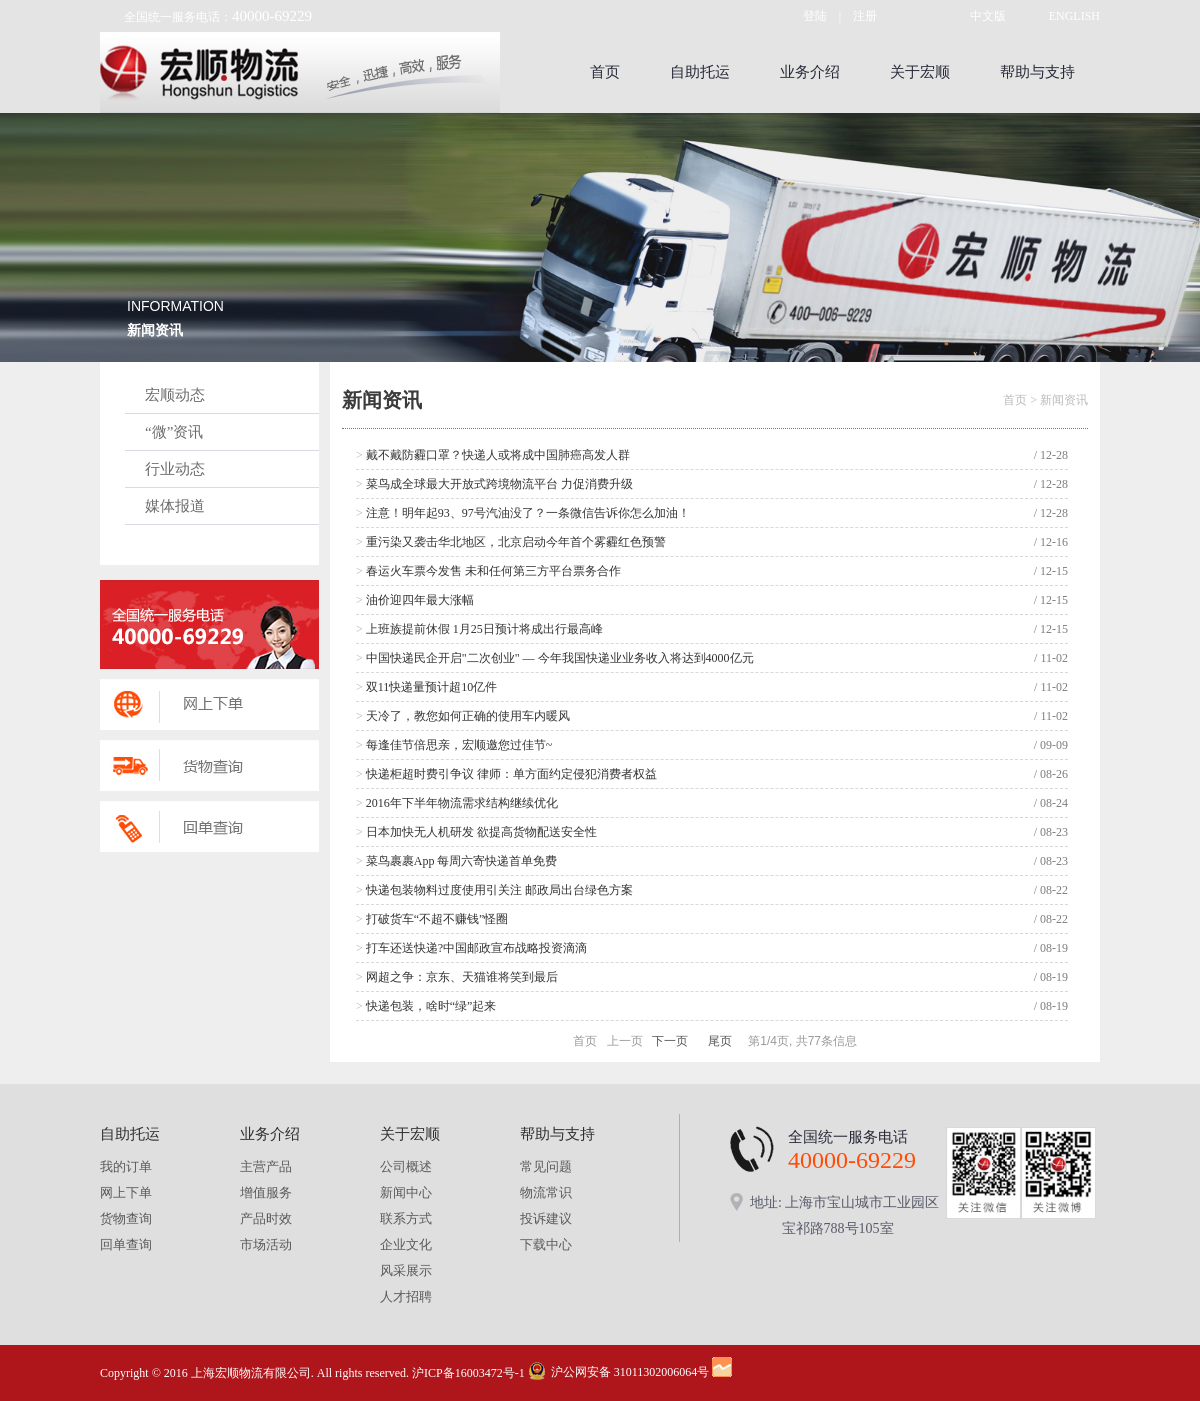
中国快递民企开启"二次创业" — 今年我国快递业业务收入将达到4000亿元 (555, 658)
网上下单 (126, 1192)
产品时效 (266, 1218)
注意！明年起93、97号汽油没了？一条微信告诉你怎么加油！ (523, 513)
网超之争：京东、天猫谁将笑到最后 (457, 977)
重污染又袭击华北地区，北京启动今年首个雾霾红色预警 (511, 542)
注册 (865, 16)
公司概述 (406, 1166)
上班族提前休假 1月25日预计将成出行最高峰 (479, 629)
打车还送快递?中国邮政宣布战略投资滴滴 (471, 948)
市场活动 (266, 1244)
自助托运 (700, 72)
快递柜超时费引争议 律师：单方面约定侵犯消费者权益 (506, 774)
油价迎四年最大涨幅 (415, 600)
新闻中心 (406, 1192)
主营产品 (266, 1166)
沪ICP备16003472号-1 (468, 1373)
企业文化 (406, 1244)
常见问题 (546, 1166)
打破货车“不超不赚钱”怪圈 (432, 919)
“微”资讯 (174, 432)
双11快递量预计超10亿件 (426, 687)
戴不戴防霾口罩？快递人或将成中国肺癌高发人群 (493, 455)
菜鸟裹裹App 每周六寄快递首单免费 (456, 861)
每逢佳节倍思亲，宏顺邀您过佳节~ (454, 745)
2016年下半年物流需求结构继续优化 (457, 803)
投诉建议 (546, 1218)
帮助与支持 (1037, 72)
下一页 (670, 1041)
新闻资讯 (1064, 400)
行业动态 (175, 469)
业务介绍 (810, 72)
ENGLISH (1074, 16)
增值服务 (266, 1192)
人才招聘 (406, 1296)
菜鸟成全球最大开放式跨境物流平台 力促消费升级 (494, 484)
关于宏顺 (920, 72)
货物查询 (126, 1218)
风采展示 (406, 1270)
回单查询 (126, 1244)
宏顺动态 (175, 395)
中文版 (988, 16)
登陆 (815, 16)
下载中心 (546, 1244)
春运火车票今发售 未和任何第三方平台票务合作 (488, 571)
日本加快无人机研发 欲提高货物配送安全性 (476, 832)
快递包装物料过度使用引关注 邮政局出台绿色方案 (494, 890)
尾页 (720, 1041)
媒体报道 (175, 506)
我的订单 (126, 1166)
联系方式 (406, 1218)
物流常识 (546, 1192)
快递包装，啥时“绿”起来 (426, 1006)
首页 (605, 72)
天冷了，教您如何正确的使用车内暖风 (463, 716)
